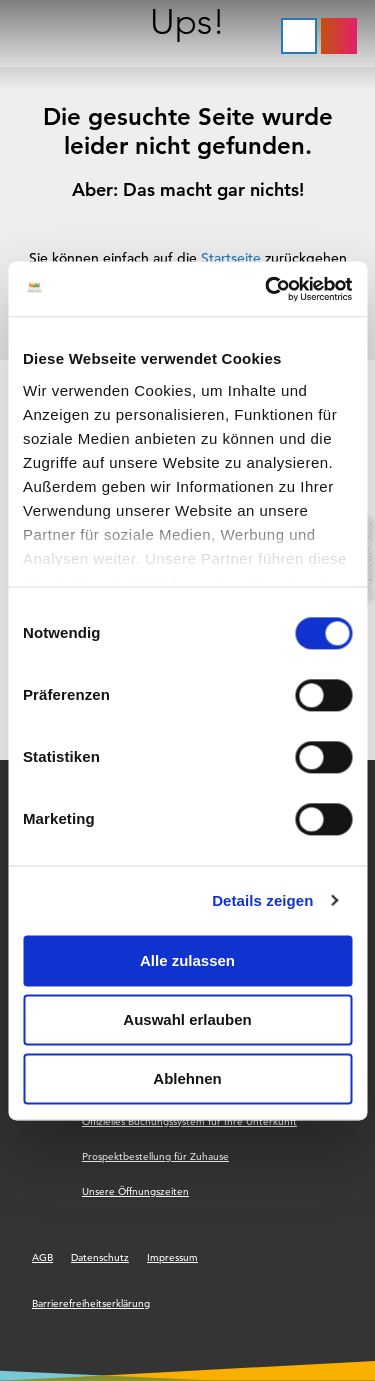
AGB (42, 1257)
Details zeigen (262, 900)
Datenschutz (100, 1257)
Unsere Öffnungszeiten (135, 1191)
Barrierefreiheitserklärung (91, 1303)
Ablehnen (187, 1078)
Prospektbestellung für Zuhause (155, 1156)
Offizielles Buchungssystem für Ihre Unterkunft (189, 1121)
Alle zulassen (187, 960)
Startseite (231, 258)
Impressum (172, 1257)
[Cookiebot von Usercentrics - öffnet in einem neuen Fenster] (267, 289)
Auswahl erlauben (187, 1019)
